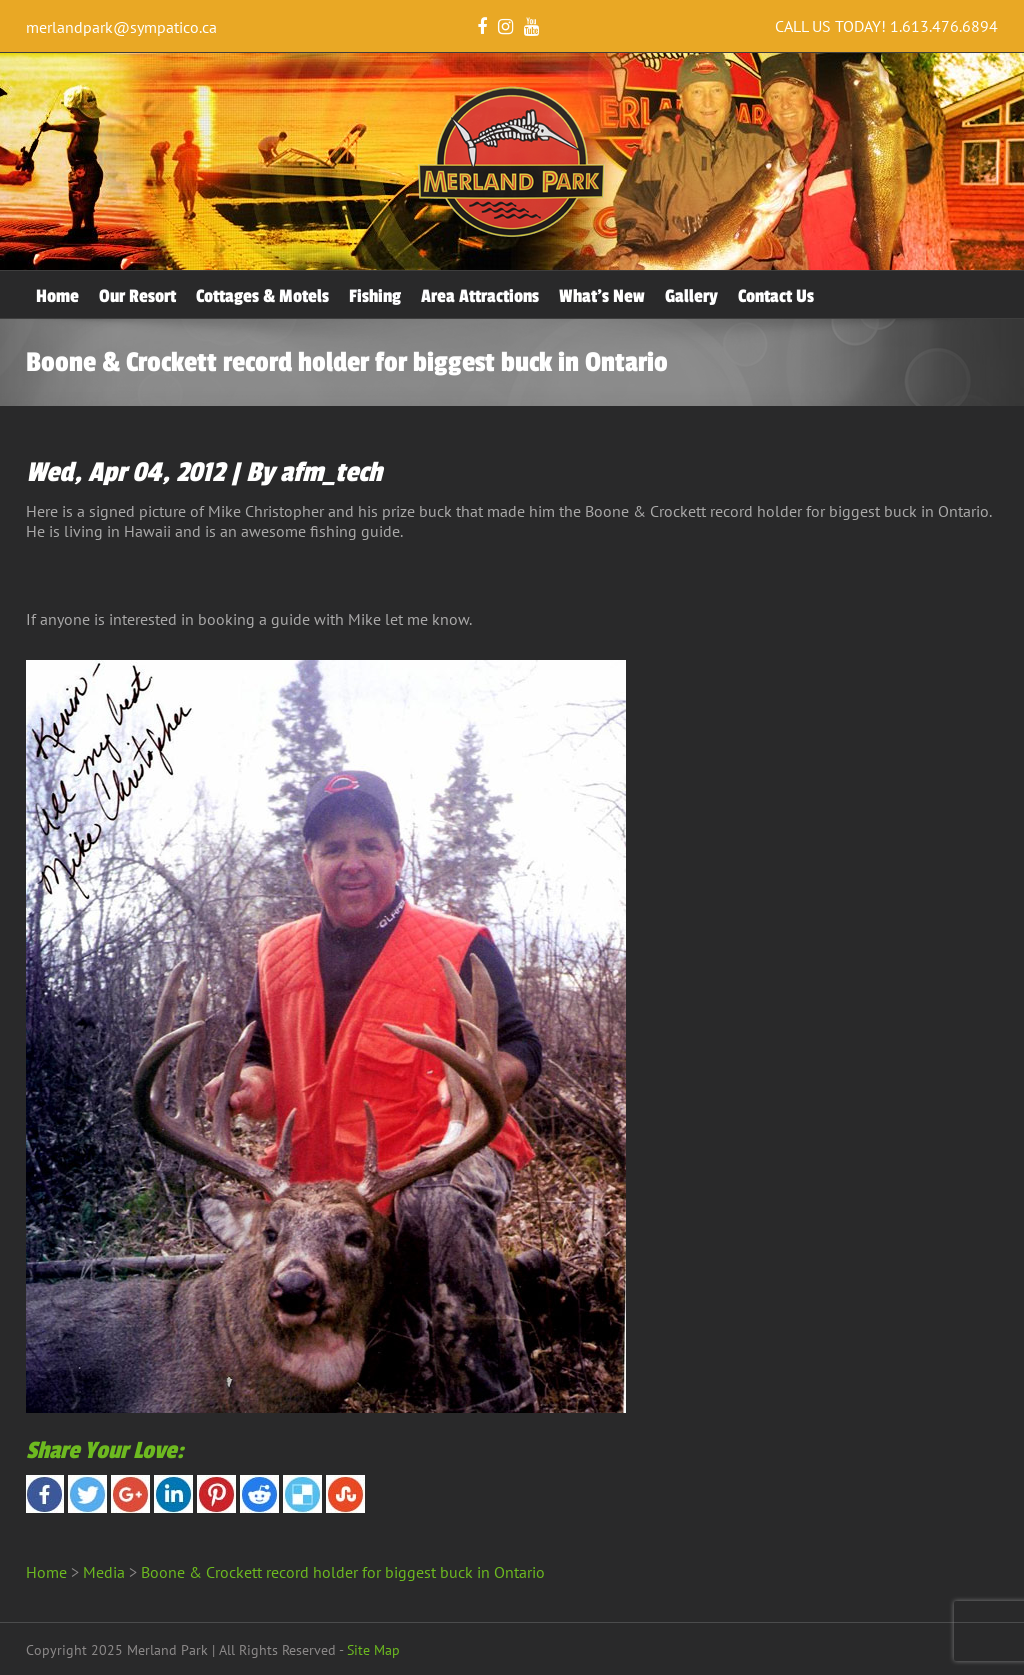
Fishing (375, 296)
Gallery (691, 296)
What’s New (602, 296)
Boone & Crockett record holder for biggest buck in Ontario (343, 1572)
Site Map (373, 1650)
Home (57, 296)
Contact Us (776, 296)
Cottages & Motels (262, 296)
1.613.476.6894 (944, 26)
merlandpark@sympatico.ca (121, 27)
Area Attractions (480, 296)
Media (104, 1572)
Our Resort (137, 296)
